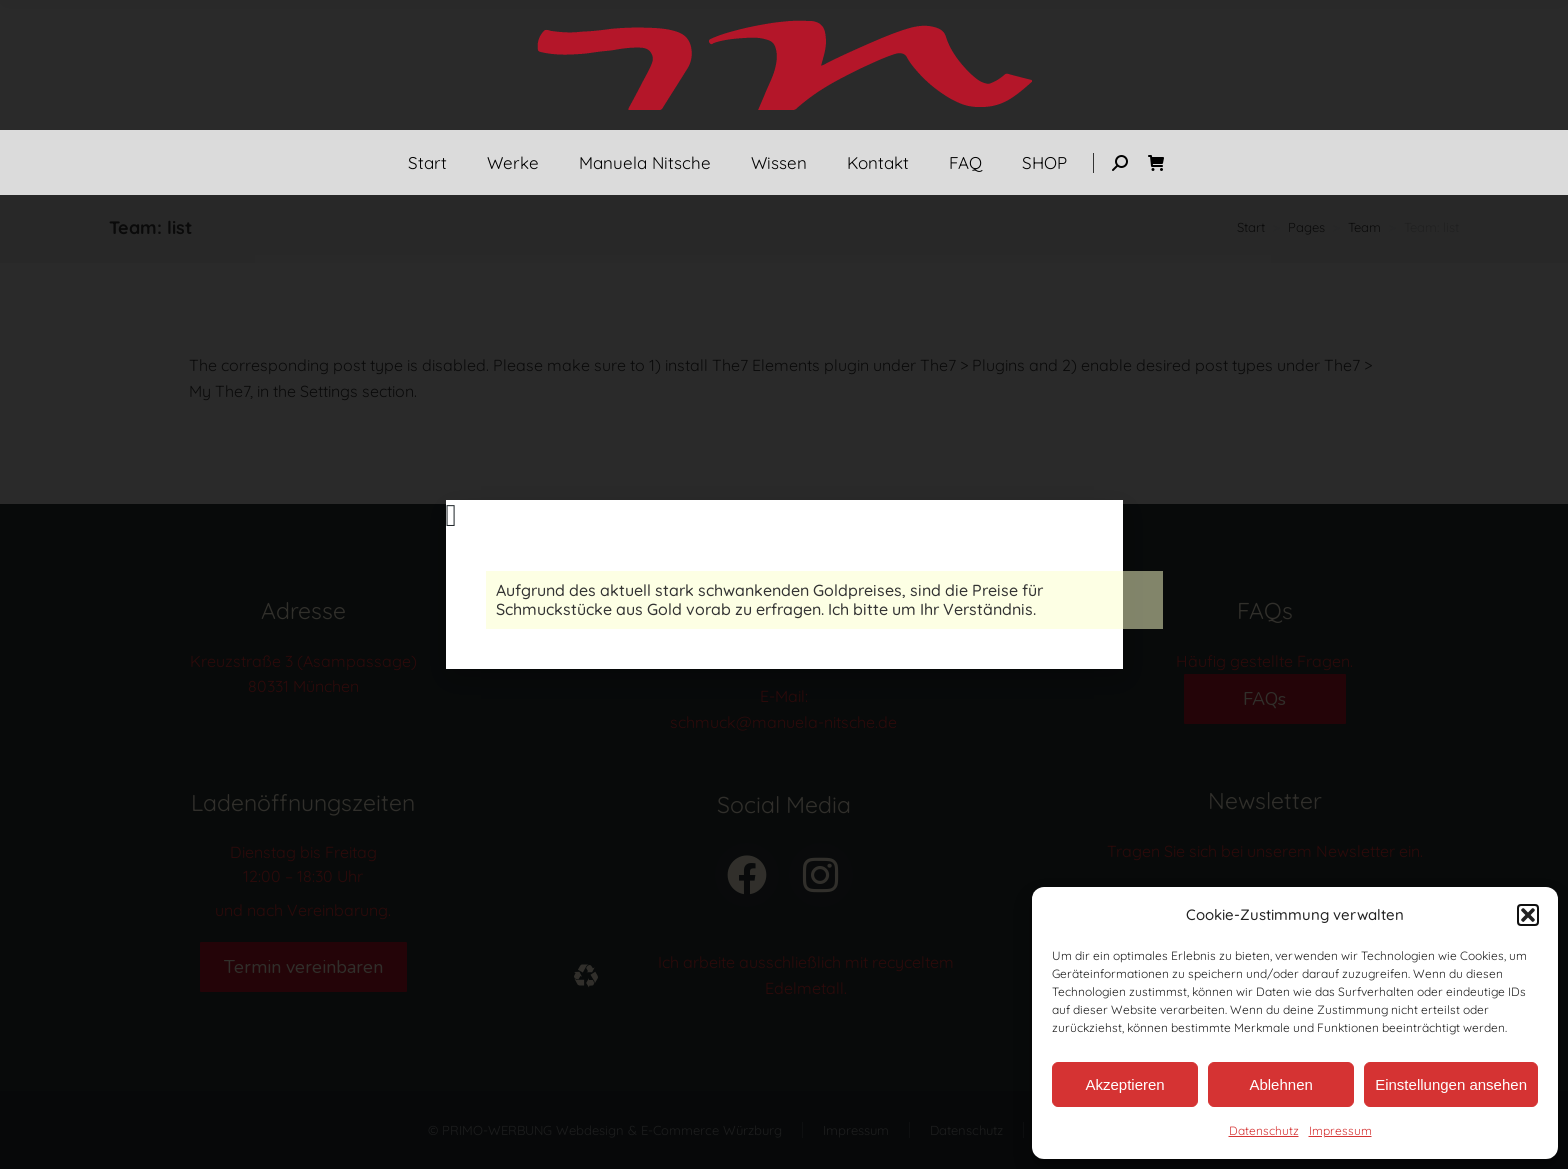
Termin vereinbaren (303, 967)
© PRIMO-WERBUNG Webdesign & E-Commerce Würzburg (605, 1130)
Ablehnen (1280, 1084)
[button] (1528, 915)
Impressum (1340, 1130)
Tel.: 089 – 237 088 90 (783, 661)
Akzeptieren (1124, 1084)
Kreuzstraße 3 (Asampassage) (303, 661)
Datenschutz (1264, 1130)
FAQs (1264, 699)
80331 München (303, 686)
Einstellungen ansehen (1451, 1084)
